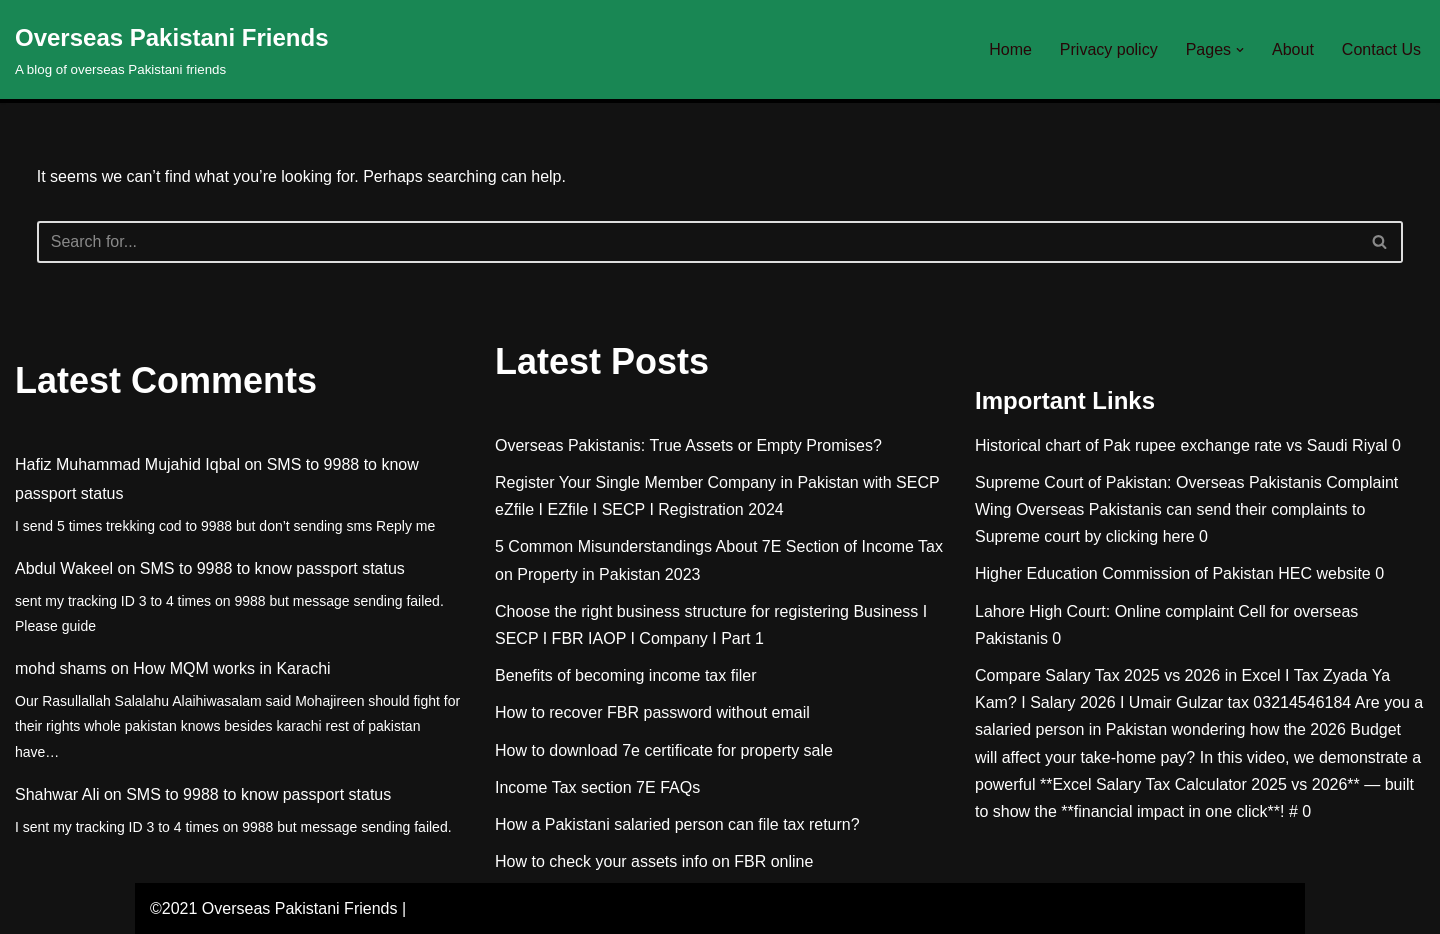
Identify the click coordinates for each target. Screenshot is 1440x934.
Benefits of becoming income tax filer (625, 675)
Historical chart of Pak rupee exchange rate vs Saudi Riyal (1181, 445)
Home (1010, 49)
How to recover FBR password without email (652, 712)
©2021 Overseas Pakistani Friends (273, 908)
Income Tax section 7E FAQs (597, 787)
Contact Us (1381, 49)
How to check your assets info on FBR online (654, 861)
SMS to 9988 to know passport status (272, 568)
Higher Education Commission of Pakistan (1124, 573)
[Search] (698, 242)
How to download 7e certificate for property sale (664, 750)
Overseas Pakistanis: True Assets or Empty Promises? (688, 445)
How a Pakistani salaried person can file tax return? (677, 824)
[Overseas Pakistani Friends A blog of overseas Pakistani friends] (172, 49)
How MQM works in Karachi (231, 668)
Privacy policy (1109, 49)
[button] (1240, 50)
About (1293, 49)
